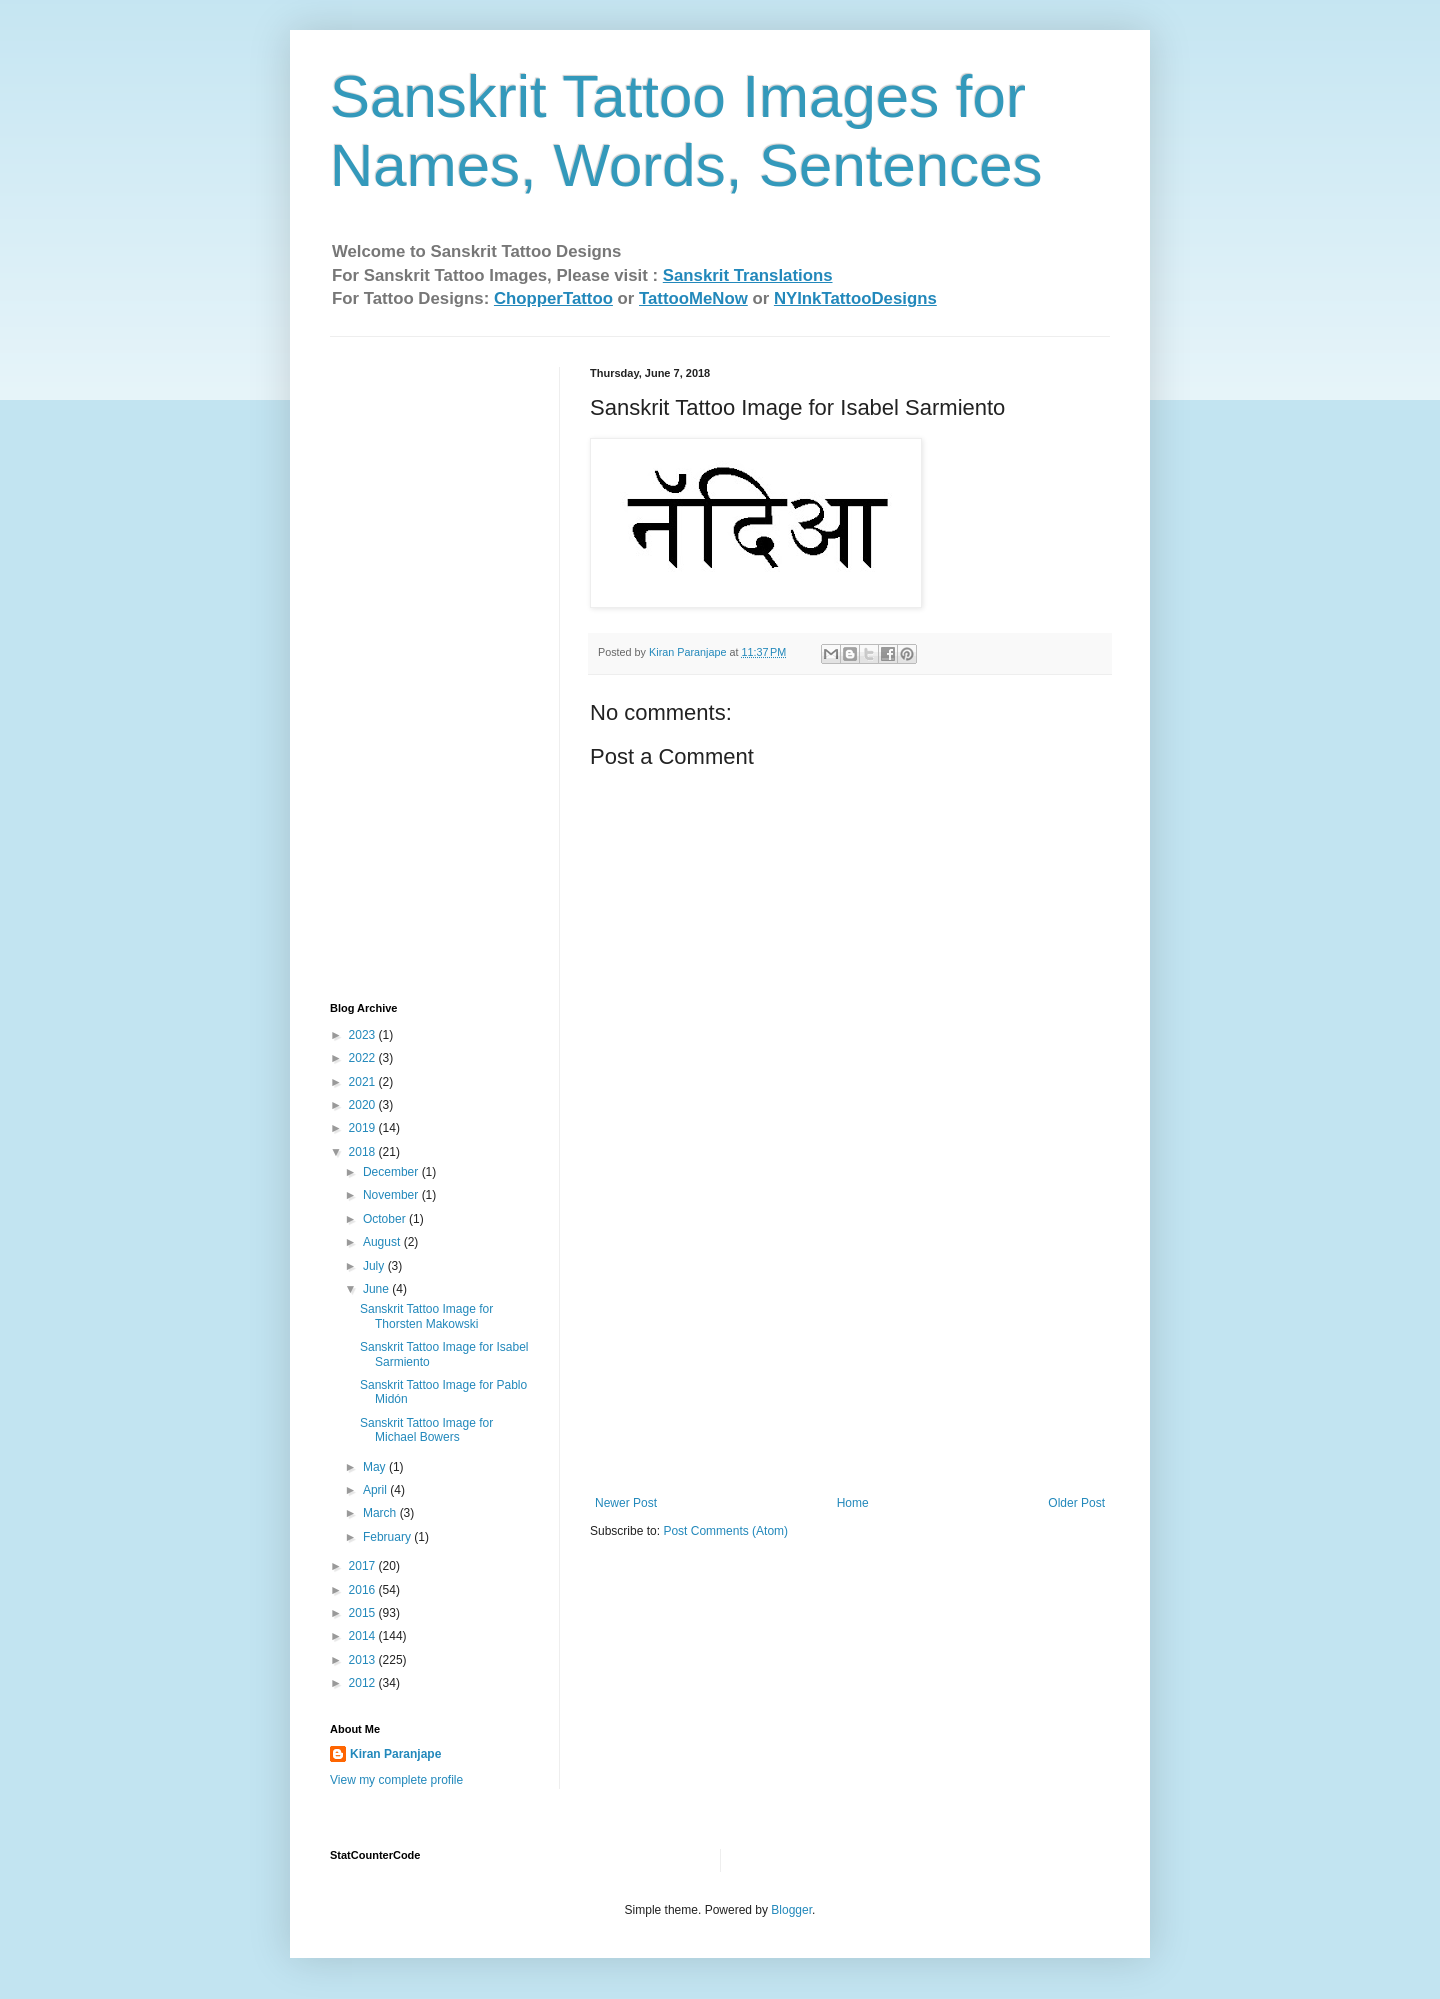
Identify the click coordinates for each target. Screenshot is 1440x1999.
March (381, 1513)
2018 (364, 1152)
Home (853, 1503)
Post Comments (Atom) (725, 1531)
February (388, 1537)
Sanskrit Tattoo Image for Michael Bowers (426, 1430)
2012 (364, 1683)
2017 (364, 1566)
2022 (364, 1058)
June (377, 1289)
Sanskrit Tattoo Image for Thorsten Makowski (426, 1316)
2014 (364, 1636)
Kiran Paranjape (395, 1754)
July (375, 1266)
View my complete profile (396, 1780)
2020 (364, 1105)
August (383, 1242)
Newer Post (626, 1503)
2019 (364, 1128)
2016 (364, 1590)
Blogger (791, 1910)
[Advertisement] (850, 1346)
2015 (364, 1613)
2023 (364, 1035)
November (392, 1195)
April (376, 1490)
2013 (364, 1660)
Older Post (1076, 1503)
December (392, 1172)
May (376, 1467)
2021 (364, 1082)
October (386, 1219)
